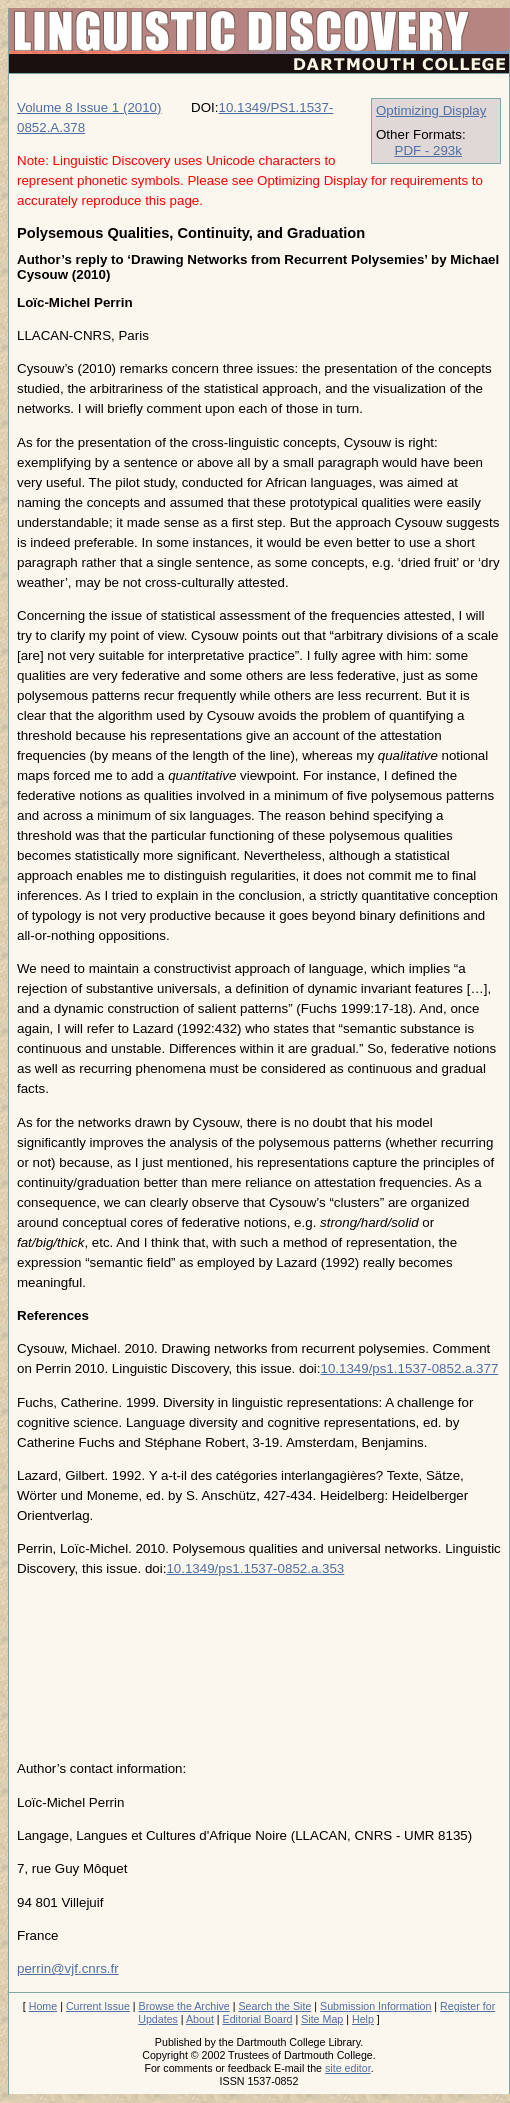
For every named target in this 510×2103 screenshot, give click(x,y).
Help (363, 2019)
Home (43, 2006)
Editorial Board (258, 2019)
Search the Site (274, 2006)
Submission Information (375, 2006)
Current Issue (98, 2006)
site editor (348, 2068)
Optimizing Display (431, 110)
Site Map (322, 2019)
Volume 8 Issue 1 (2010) (89, 107)
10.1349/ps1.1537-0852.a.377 (409, 1368)
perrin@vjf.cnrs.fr (68, 1968)
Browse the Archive (184, 2006)
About (200, 2019)
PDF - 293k (428, 150)
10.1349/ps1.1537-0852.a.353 (255, 1568)
